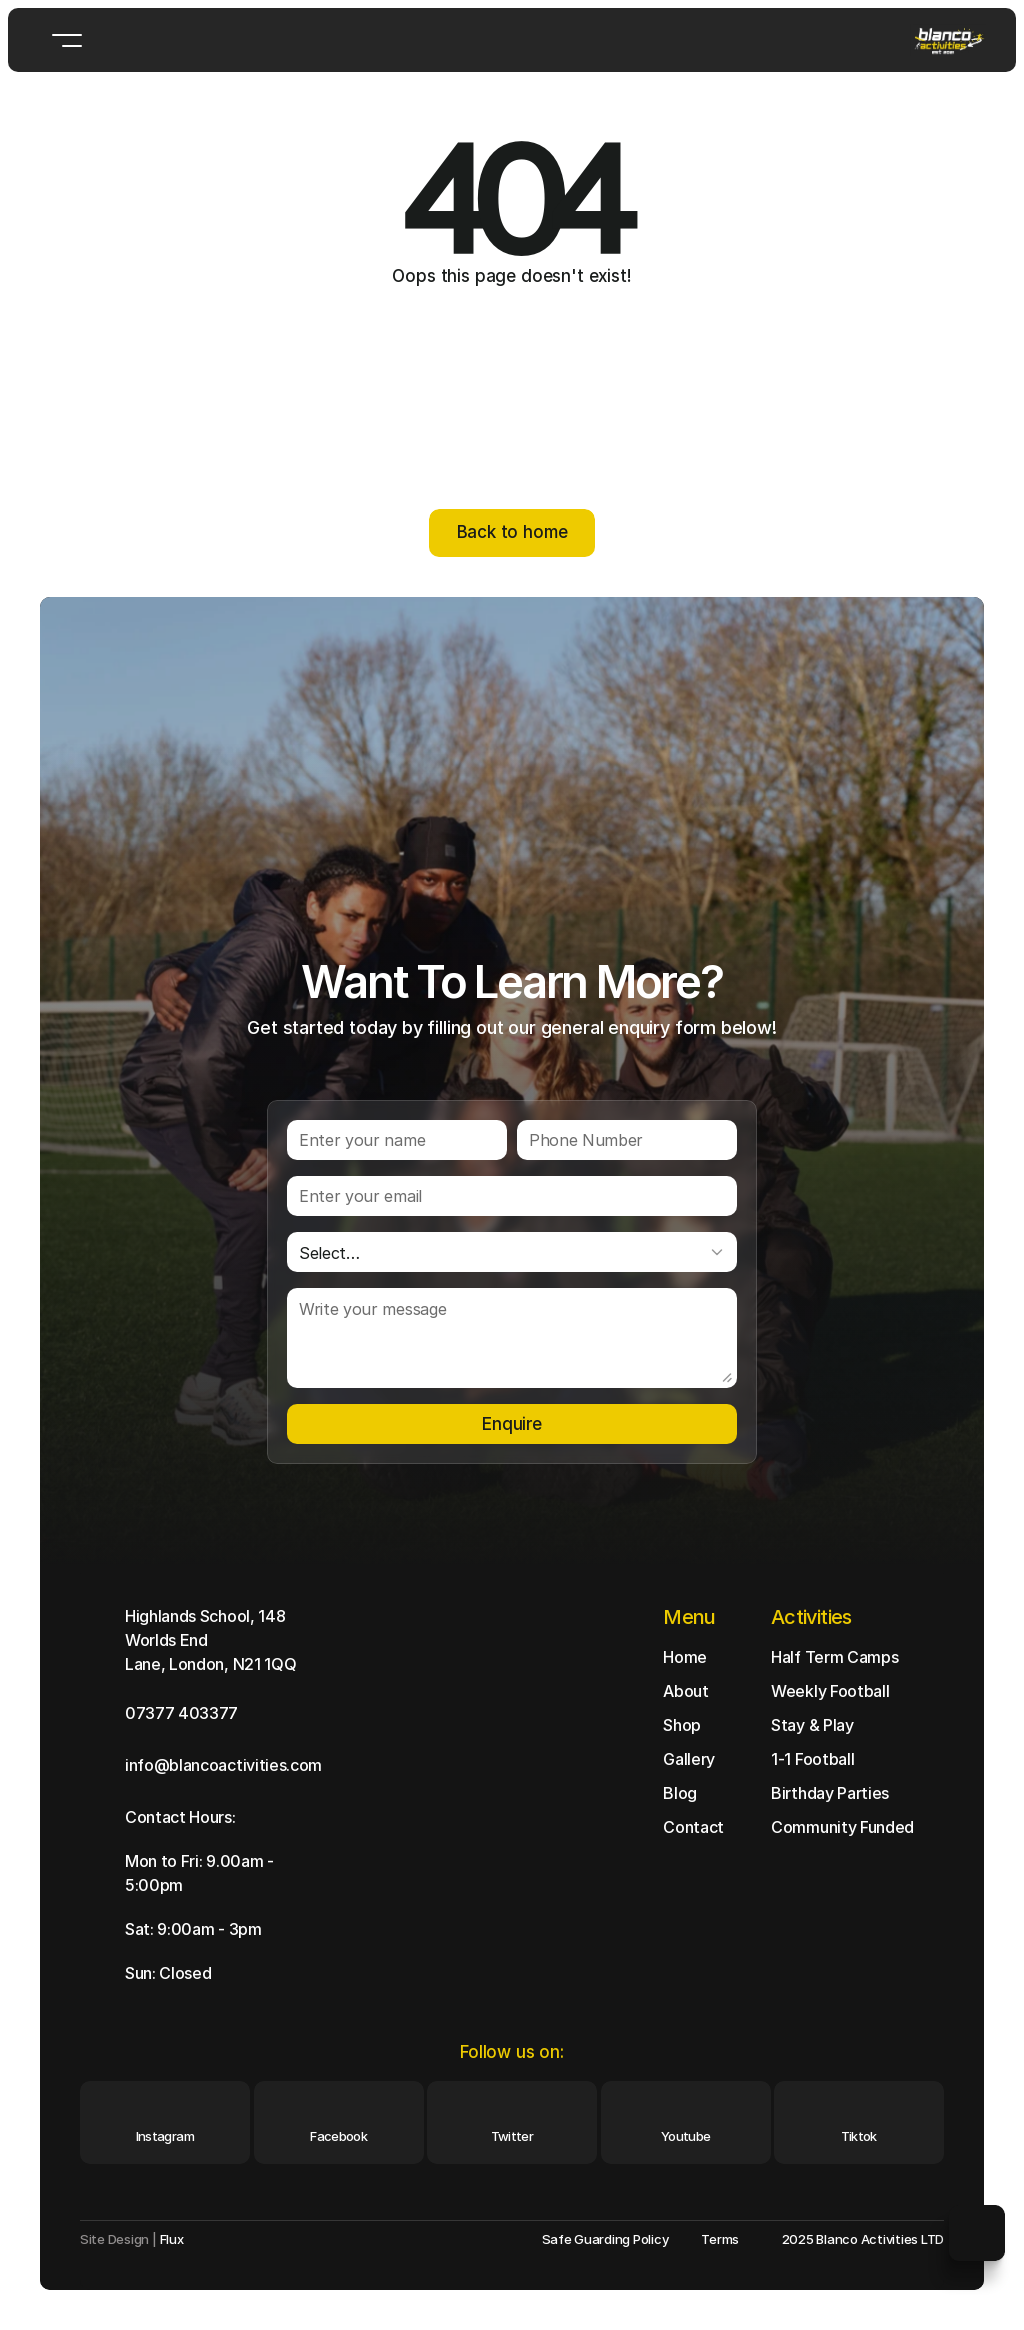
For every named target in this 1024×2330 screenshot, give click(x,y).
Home (685, 1657)
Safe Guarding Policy (605, 2239)
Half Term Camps (834, 1657)
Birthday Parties (830, 1793)
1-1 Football (812, 1759)
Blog (680, 1793)
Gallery (689, 1759)
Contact (693, 1827)
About (685, 1691)
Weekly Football (830, 1691)
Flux (172, 2239)
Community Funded (842, 1827)
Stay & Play (812, 1725)
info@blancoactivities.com (223, 1765)
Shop (682, 1725)
